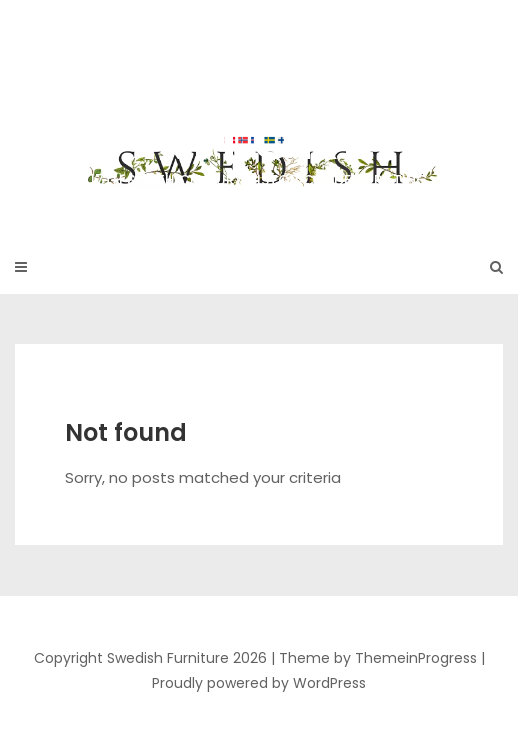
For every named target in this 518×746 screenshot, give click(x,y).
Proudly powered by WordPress (259, 683)
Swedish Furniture (259, 109)
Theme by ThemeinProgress (378, 658)
